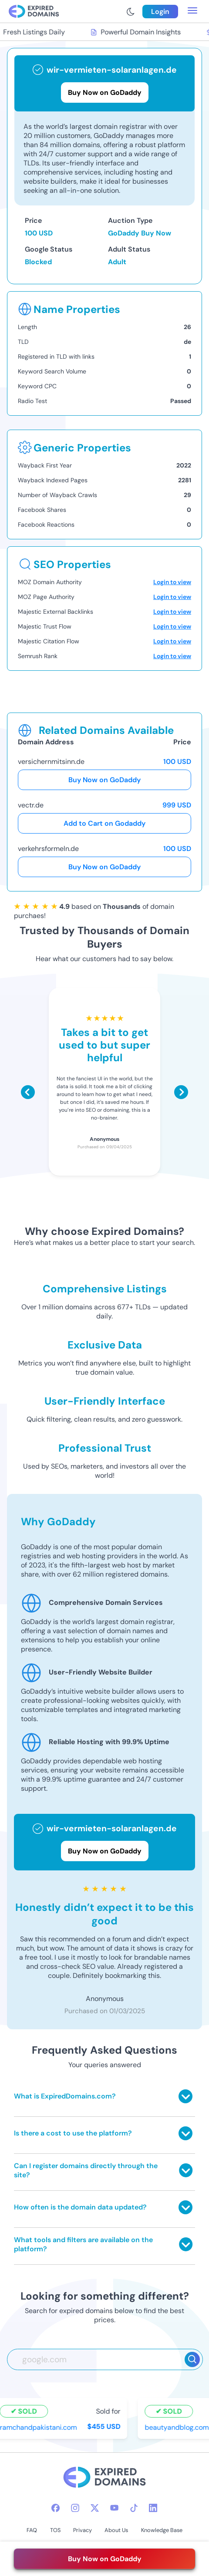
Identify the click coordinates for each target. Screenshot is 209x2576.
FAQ (32, 2530)
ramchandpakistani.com (39, 2426)
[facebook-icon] (55, 2508)
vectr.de (31, 805)
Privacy (82, 2530)
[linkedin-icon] (153, 2508)
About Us (116, 2530)
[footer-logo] (104, 2478)
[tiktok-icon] (134, 2508)
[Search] (192, 2359)
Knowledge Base (161, 2530)
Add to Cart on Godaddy (104, 823)
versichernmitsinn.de (51, 761)
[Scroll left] (28, 1092)
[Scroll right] (181, 1092)
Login (160, 11)
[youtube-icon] (114, 2508)
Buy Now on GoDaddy (104, 779)
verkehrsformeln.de (48, 848)
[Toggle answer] (185, 2096)
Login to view (172, 582)
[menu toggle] (192, 11)
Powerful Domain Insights (136, 32)
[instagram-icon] (75, 2508)
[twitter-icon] (95, 2508)
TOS (55, 2530)
